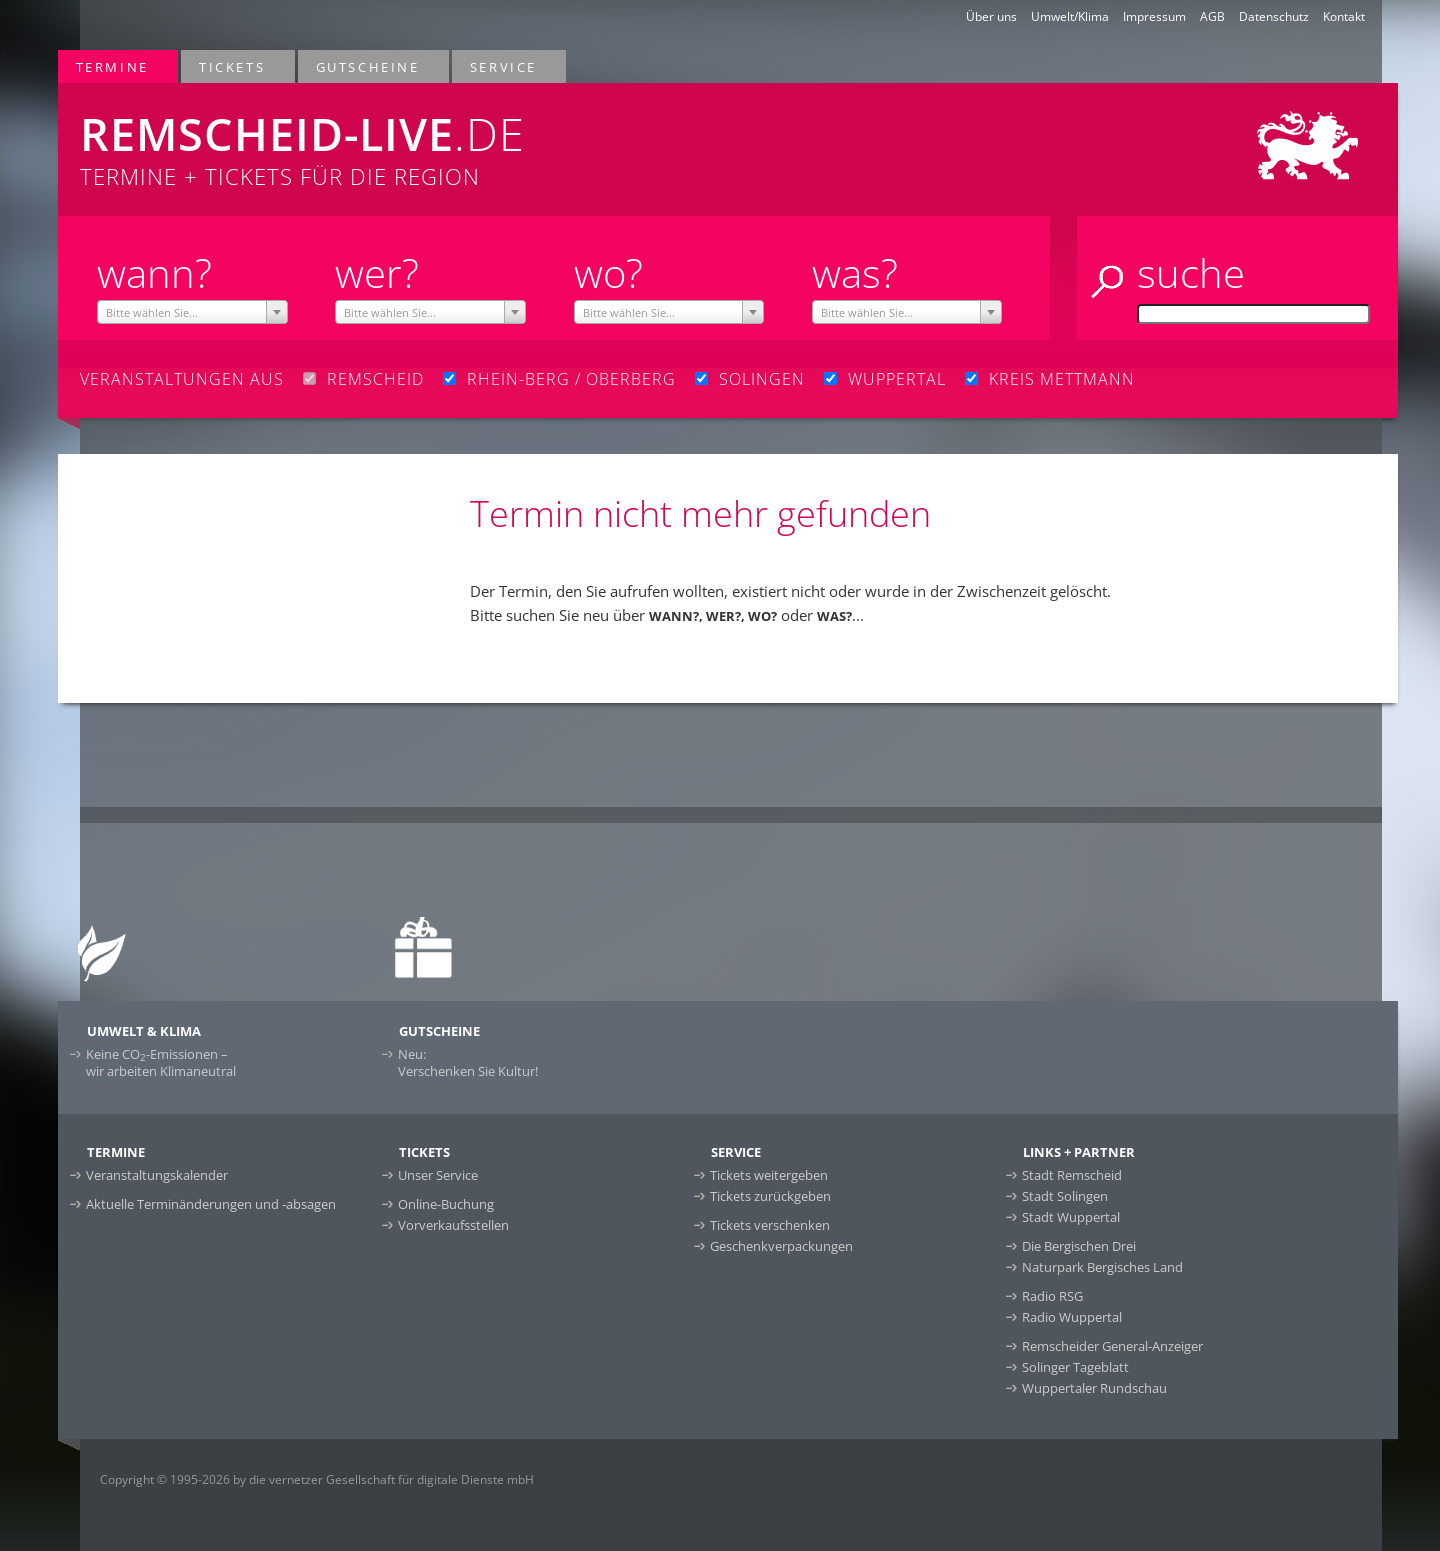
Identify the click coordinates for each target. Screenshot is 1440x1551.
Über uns (991, 16)
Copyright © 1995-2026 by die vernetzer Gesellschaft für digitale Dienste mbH (317, 1479)
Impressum (1154, 16)
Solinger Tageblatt (1075, 1367)
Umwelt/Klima (1070, 16)
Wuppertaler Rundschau (1094, 1388)
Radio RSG (1052, 1296)
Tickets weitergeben (769, 1175)
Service (504, 66)
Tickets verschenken (770, 1225)
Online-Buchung (446, 1204)
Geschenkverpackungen (781, 1246)
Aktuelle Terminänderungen (211, 1204)
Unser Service (438, 1175)
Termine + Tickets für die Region (448, 137)
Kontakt (1344, 16)
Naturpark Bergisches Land (1102, 1267)
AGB (1212, 16)
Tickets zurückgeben (770, 1196)
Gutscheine (369, 66)
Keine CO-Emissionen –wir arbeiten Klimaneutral (161, 1062)
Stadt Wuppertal (1071, 1217)
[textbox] (192, 313)
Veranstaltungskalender (157, 1175)
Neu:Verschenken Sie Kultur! (468, 1062)
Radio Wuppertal (1072, 1317)
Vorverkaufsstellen (453, 1225)
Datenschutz (1274, 16)
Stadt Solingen (1065, 1196)
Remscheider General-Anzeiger (1112, 1346)
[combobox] (192, 312)
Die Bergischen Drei (1079, 1246)
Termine (113, 66)
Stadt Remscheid (1072, 1175)
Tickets (233, 66)
